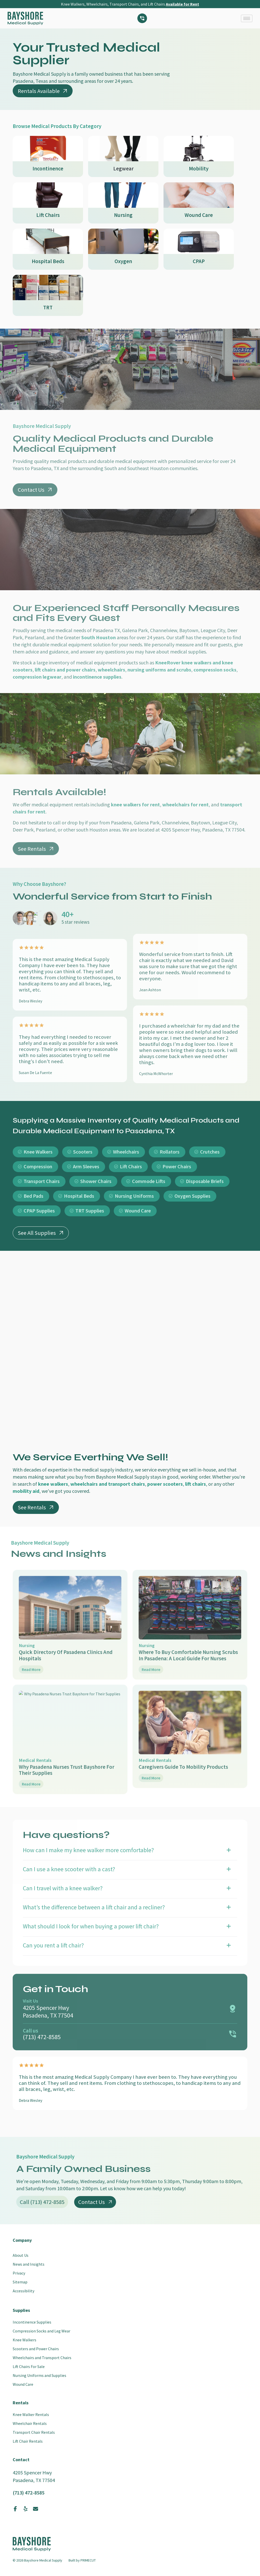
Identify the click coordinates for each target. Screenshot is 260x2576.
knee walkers (53, 1484)
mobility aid (26, 1491)
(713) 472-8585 (28, 2492)
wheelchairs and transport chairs (107, 1484)
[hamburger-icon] (246, 18)
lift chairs (195, 1484)
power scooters (165, 1484)
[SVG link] (25, 18)
